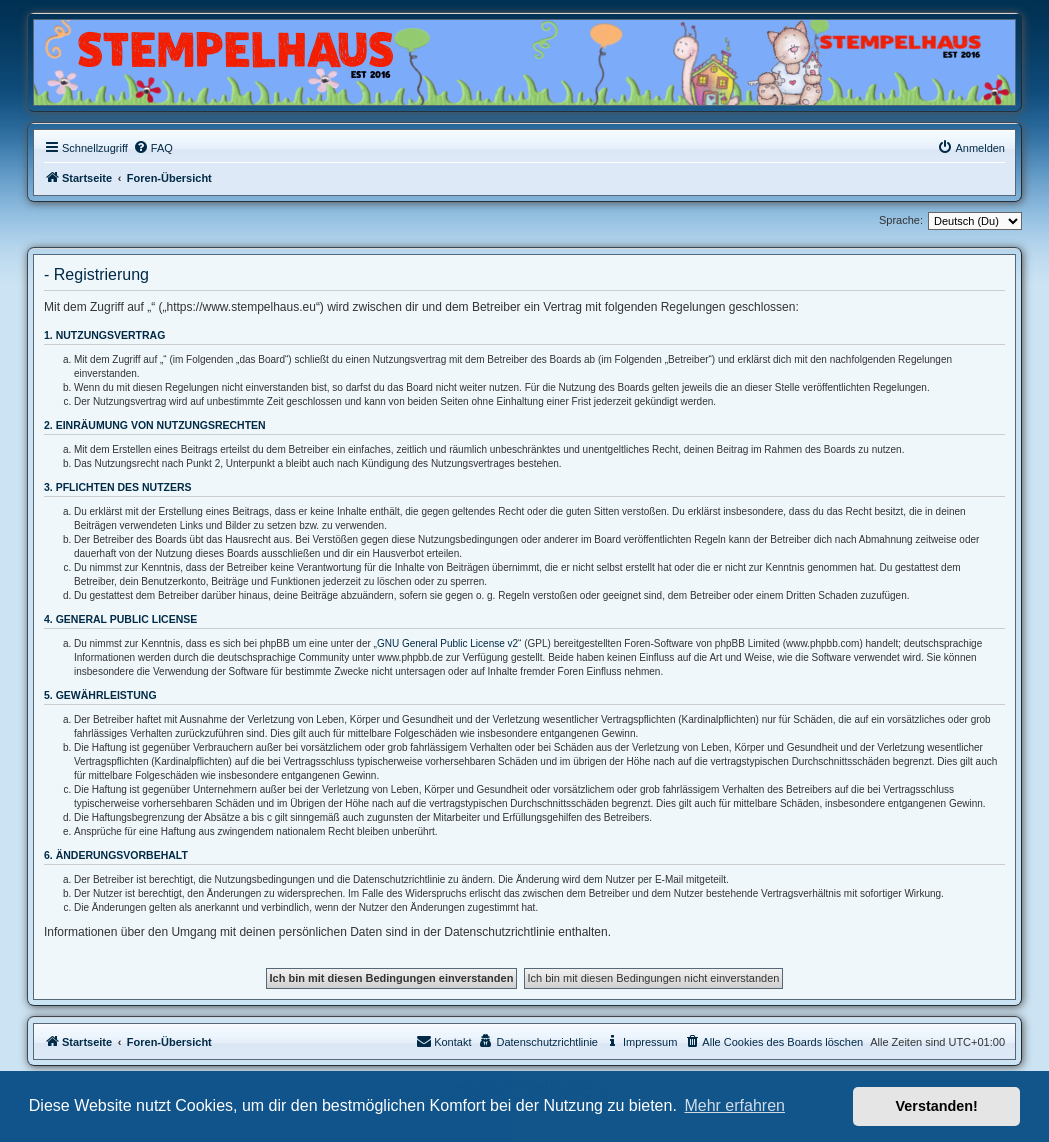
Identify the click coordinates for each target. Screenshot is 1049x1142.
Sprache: (901, 220)
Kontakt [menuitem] (443, 1041)
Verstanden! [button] (937, 1106)
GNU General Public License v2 (447, 643)
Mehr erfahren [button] (734, 1105)
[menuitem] (153, 148)
